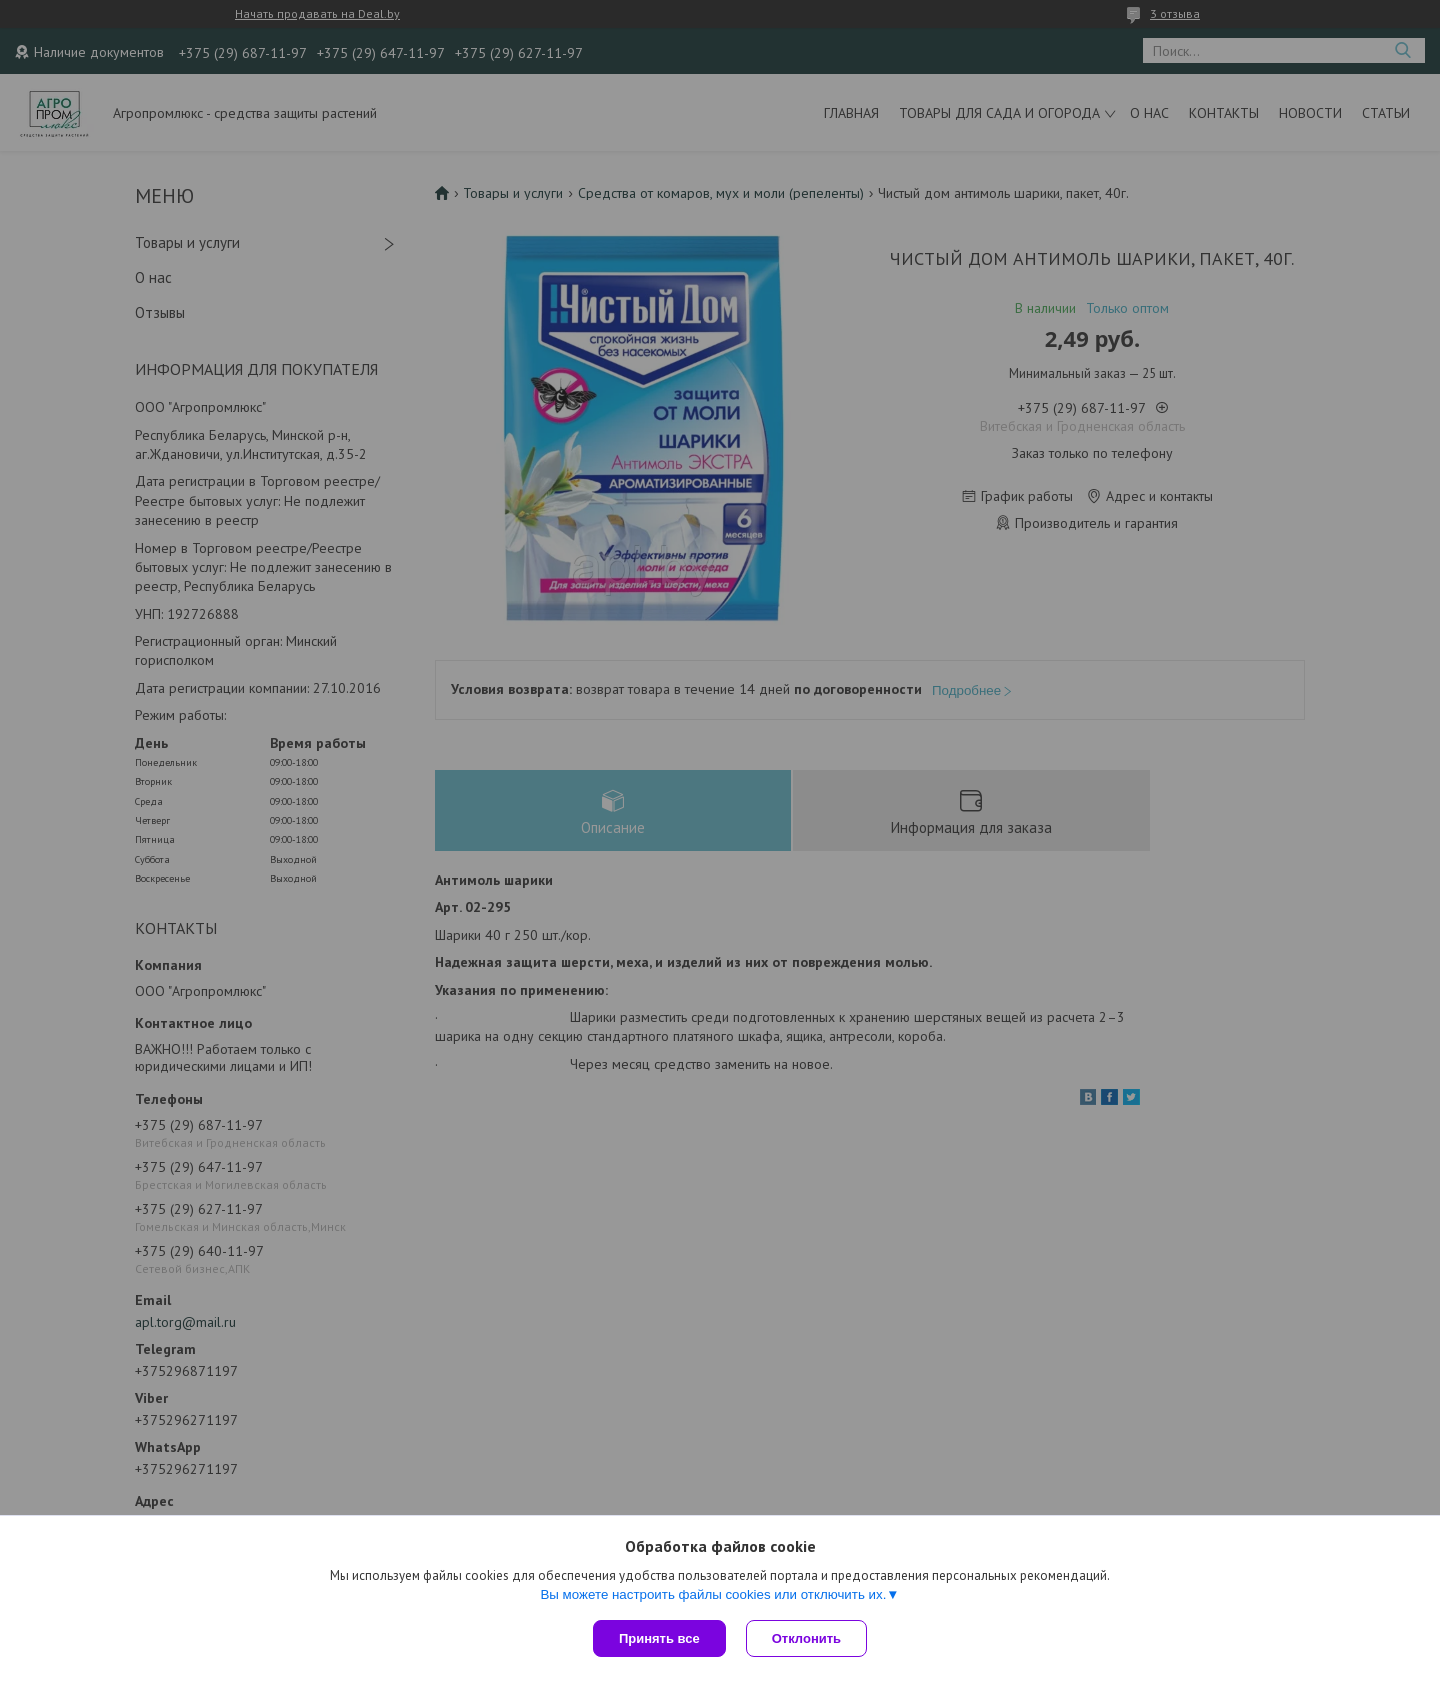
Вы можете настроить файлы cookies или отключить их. (713, 1594)
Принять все (659, 1638)
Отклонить (806, 1638)
